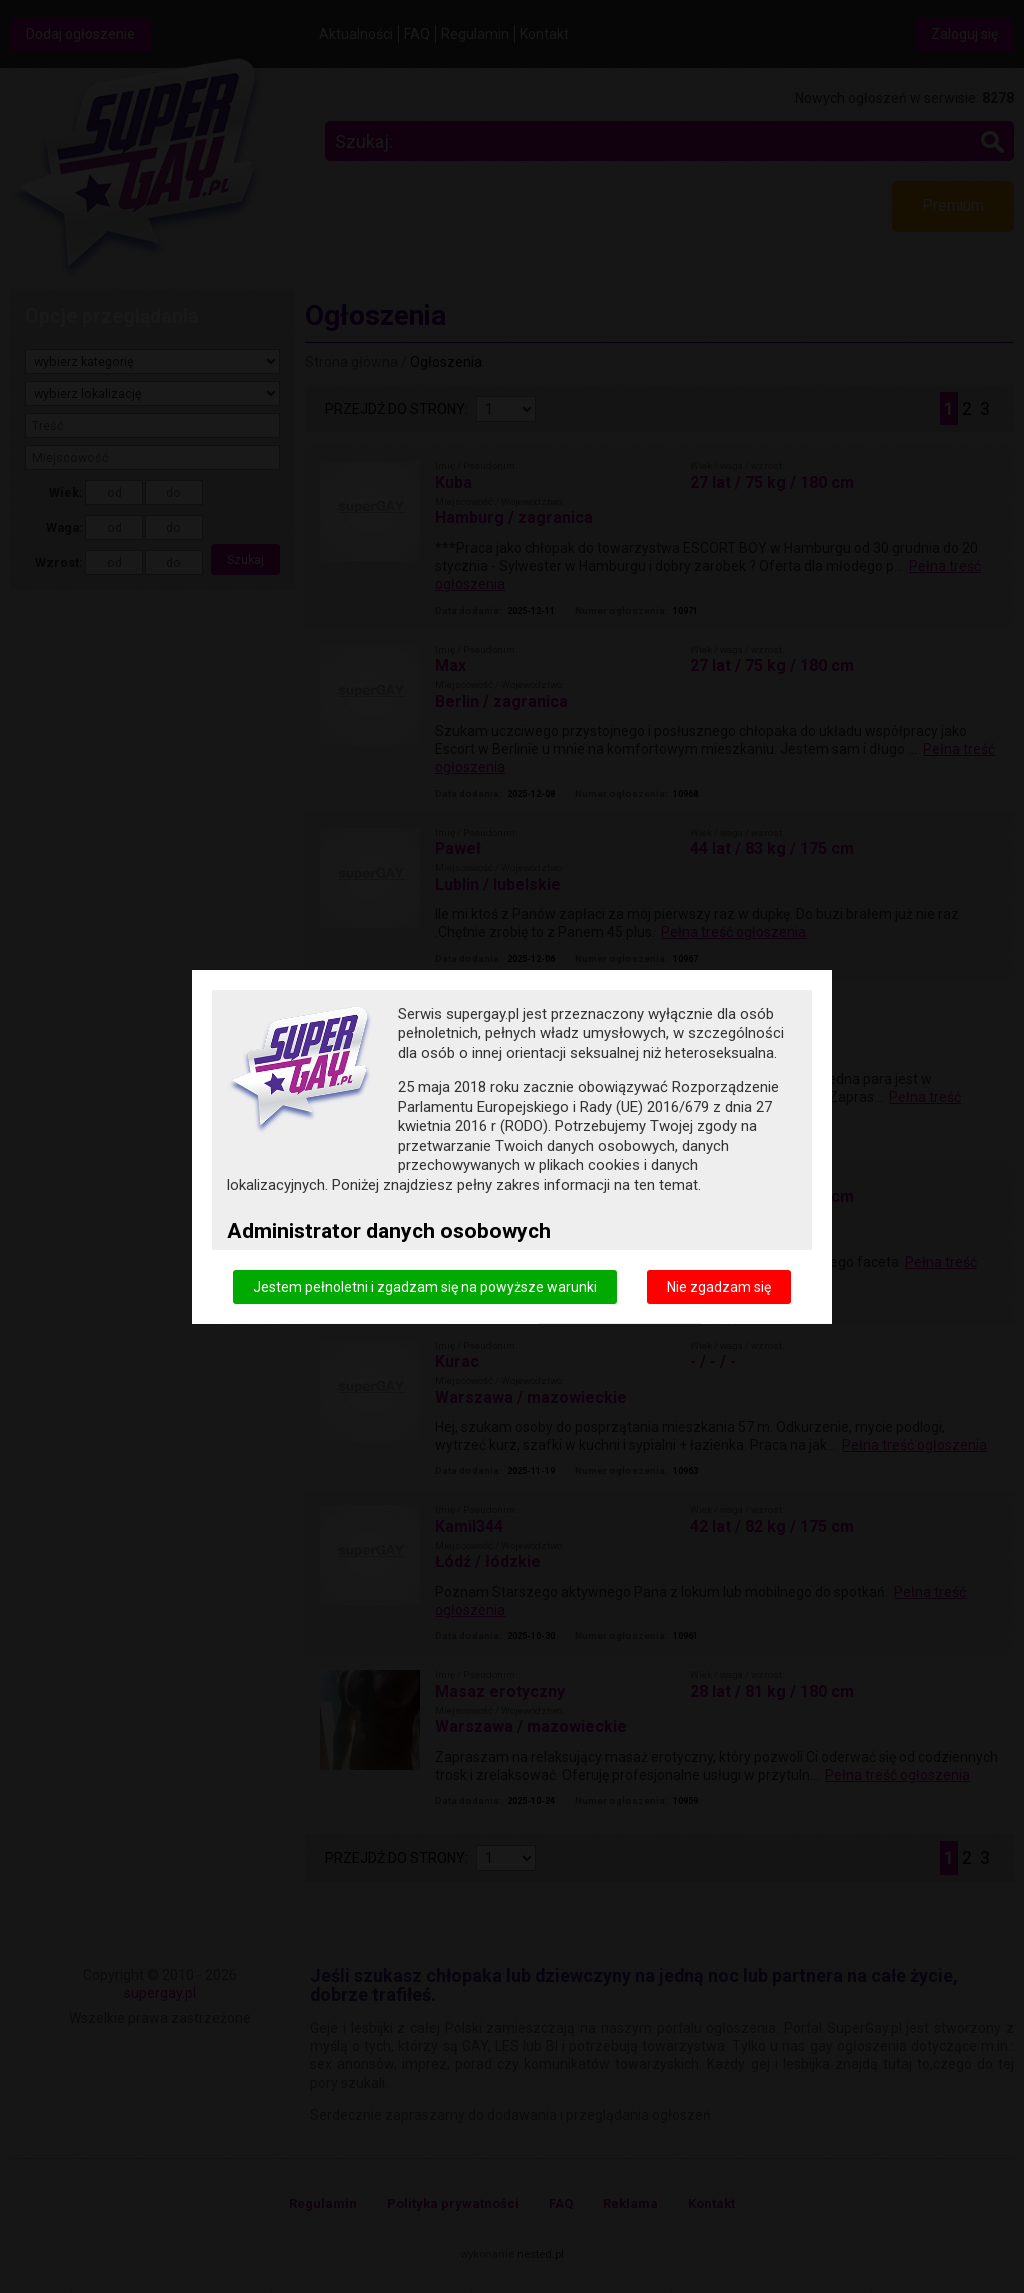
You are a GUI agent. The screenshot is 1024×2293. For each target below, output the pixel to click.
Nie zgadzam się (719, 1286)
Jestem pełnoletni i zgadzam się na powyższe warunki (425, 1286)
